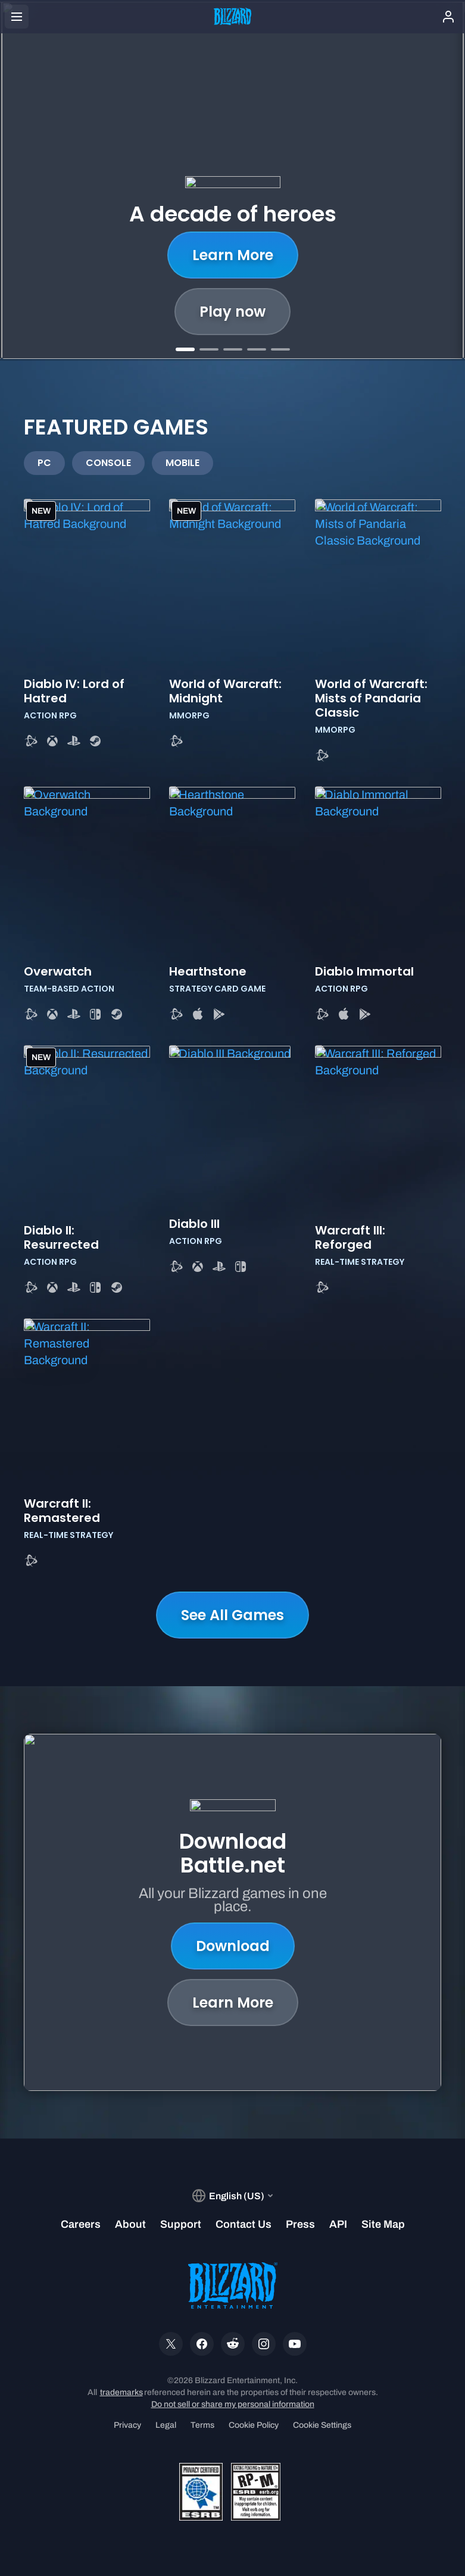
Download (233, 1946)
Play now (232, 311)
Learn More (232, 255)
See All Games (232, 1615)
